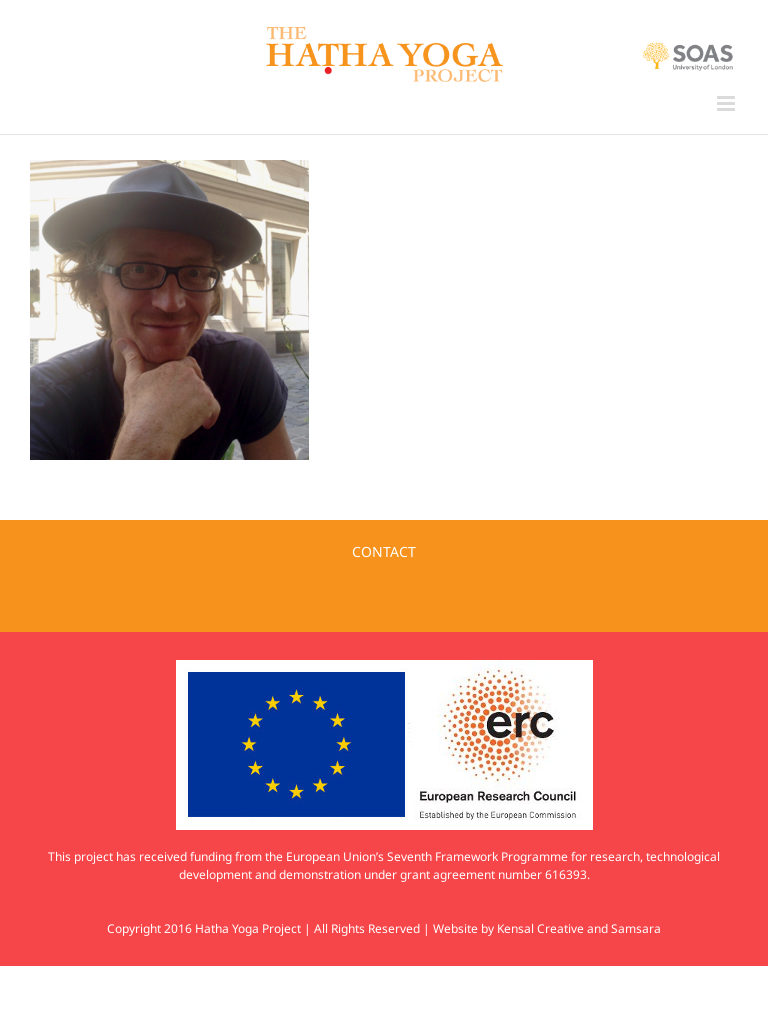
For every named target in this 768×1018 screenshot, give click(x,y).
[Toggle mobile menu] (727, 103)
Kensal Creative (540, 928)
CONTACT (384, 551)
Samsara (636, 928)
